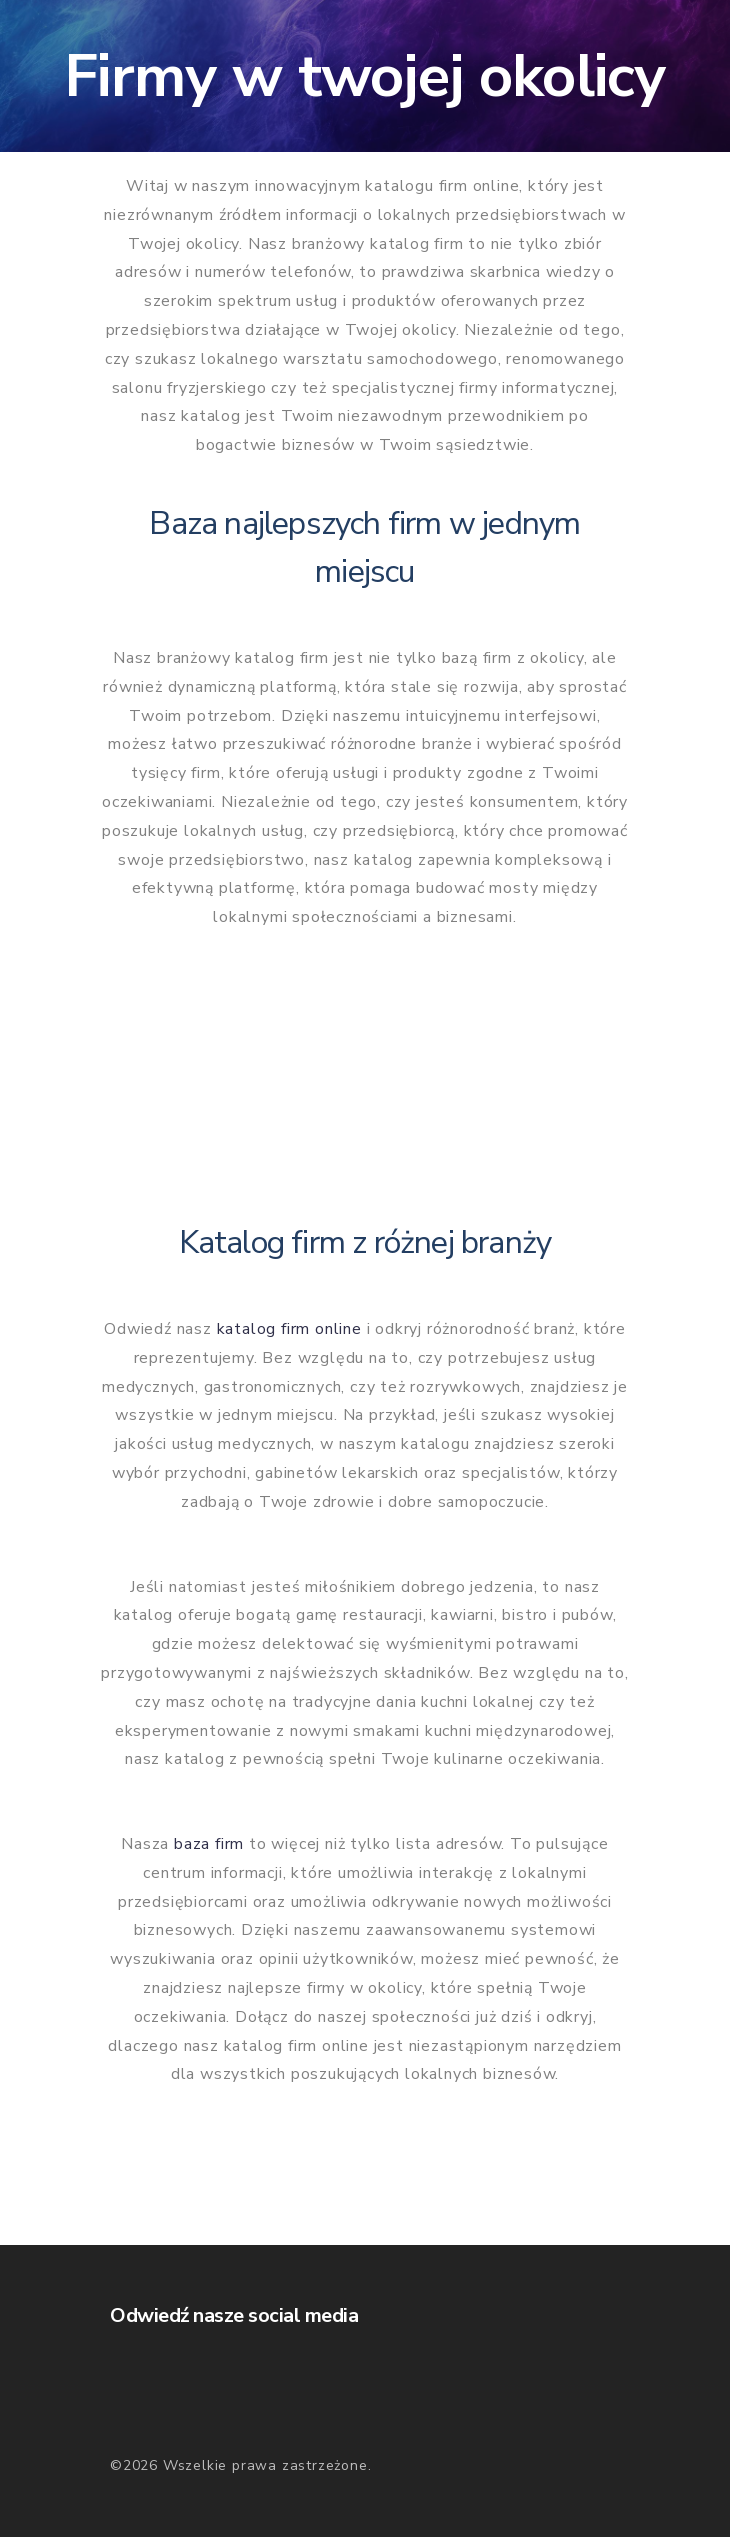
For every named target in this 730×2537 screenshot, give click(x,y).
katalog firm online (289, 1329)
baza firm (209, 1844)
